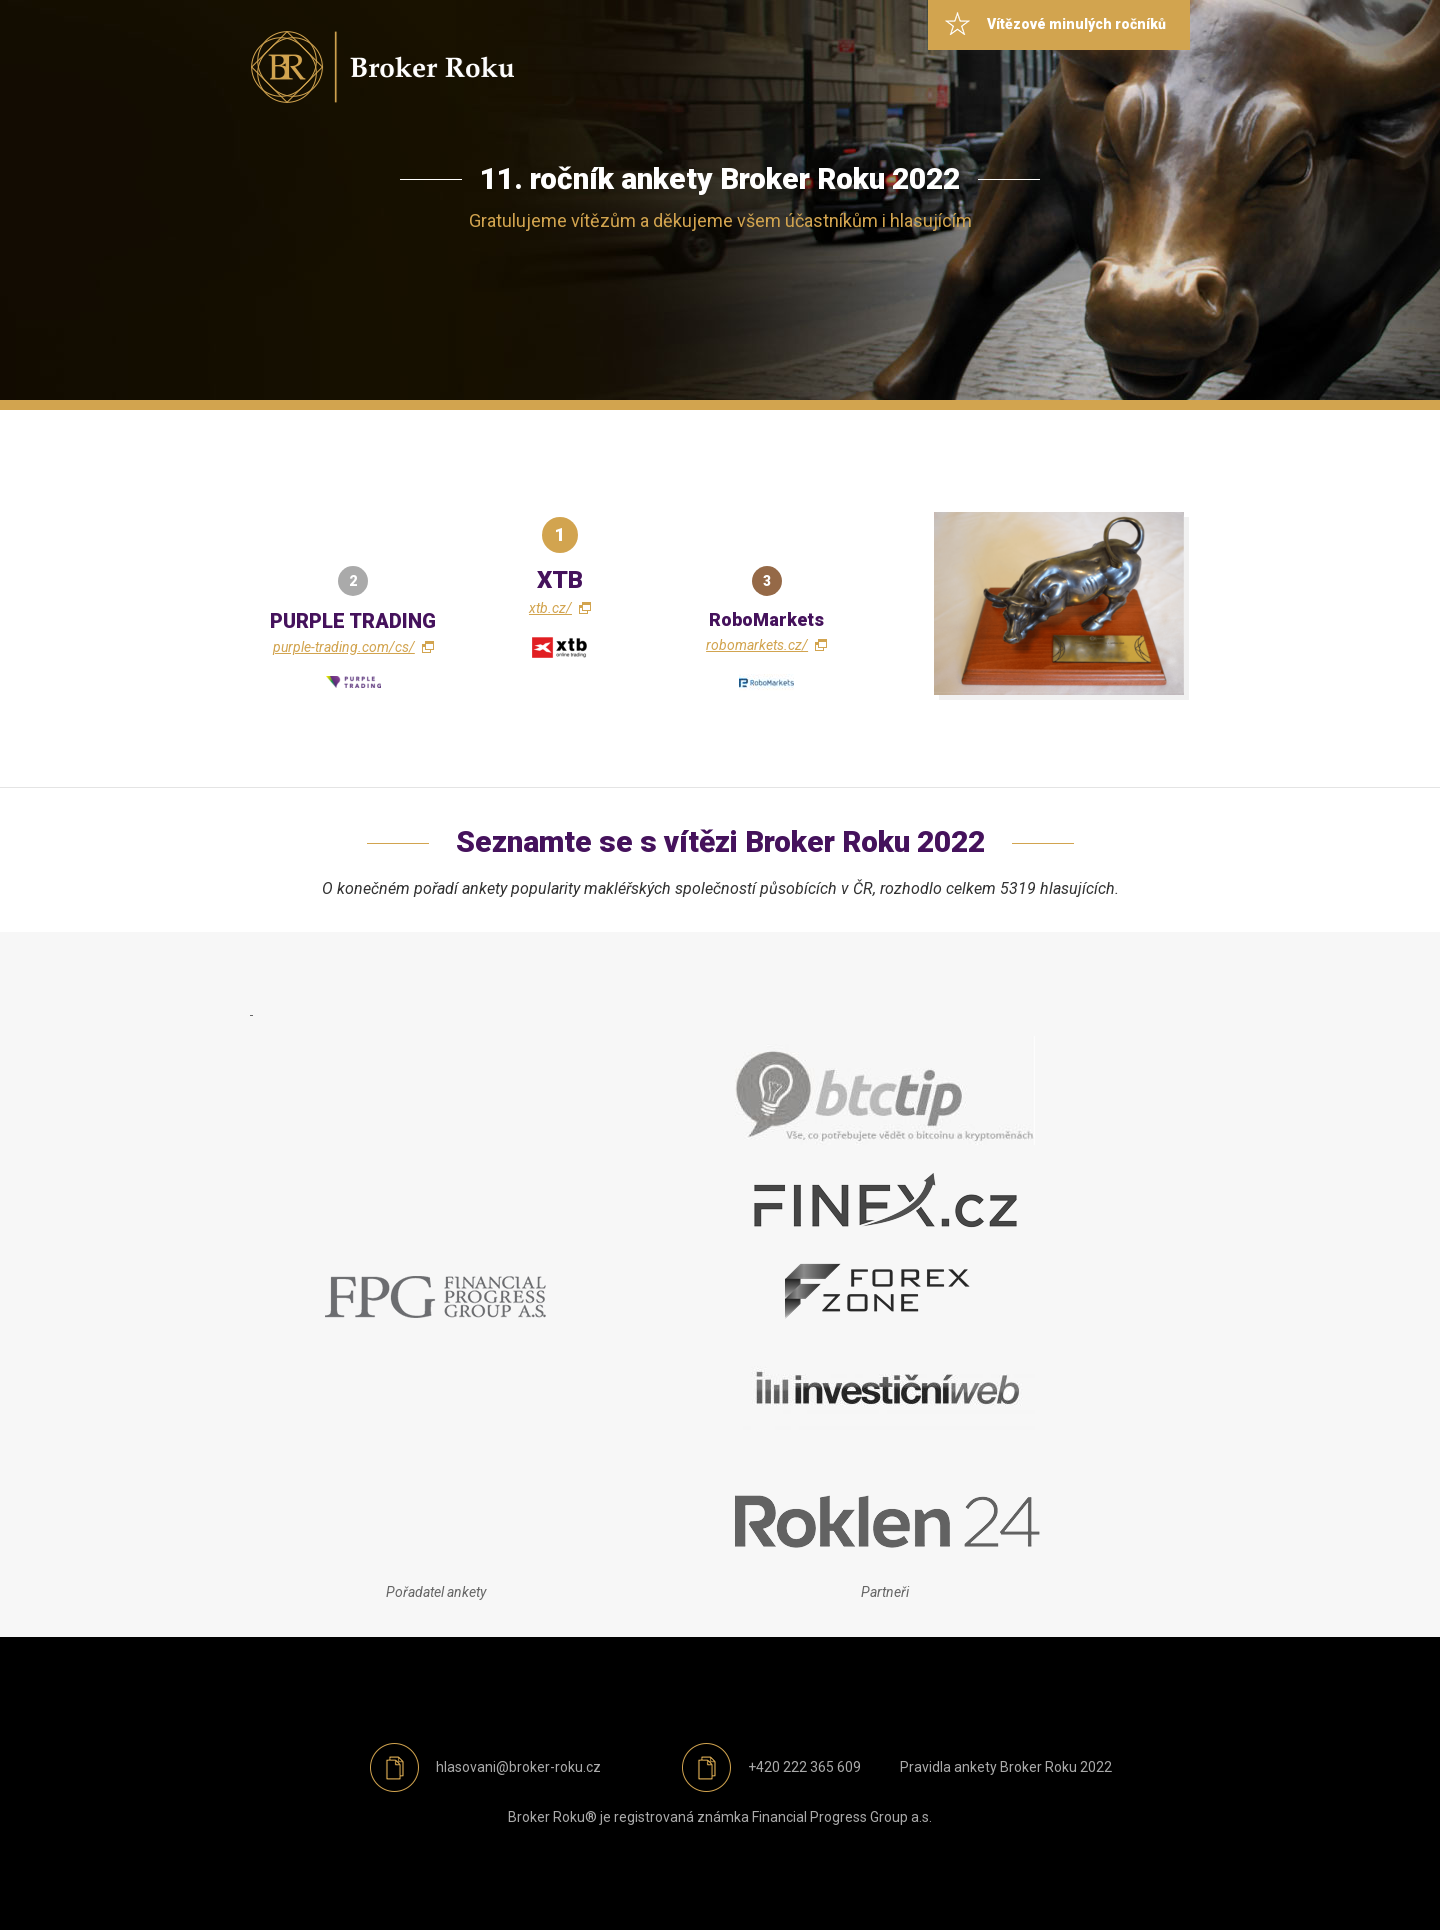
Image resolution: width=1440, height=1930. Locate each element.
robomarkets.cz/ (757, 645)
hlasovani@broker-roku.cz (518, 1767)
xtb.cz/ (550, 608)
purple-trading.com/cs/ (344, 647)
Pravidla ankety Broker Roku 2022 (1006, 1767)
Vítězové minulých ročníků (1076, 24)
